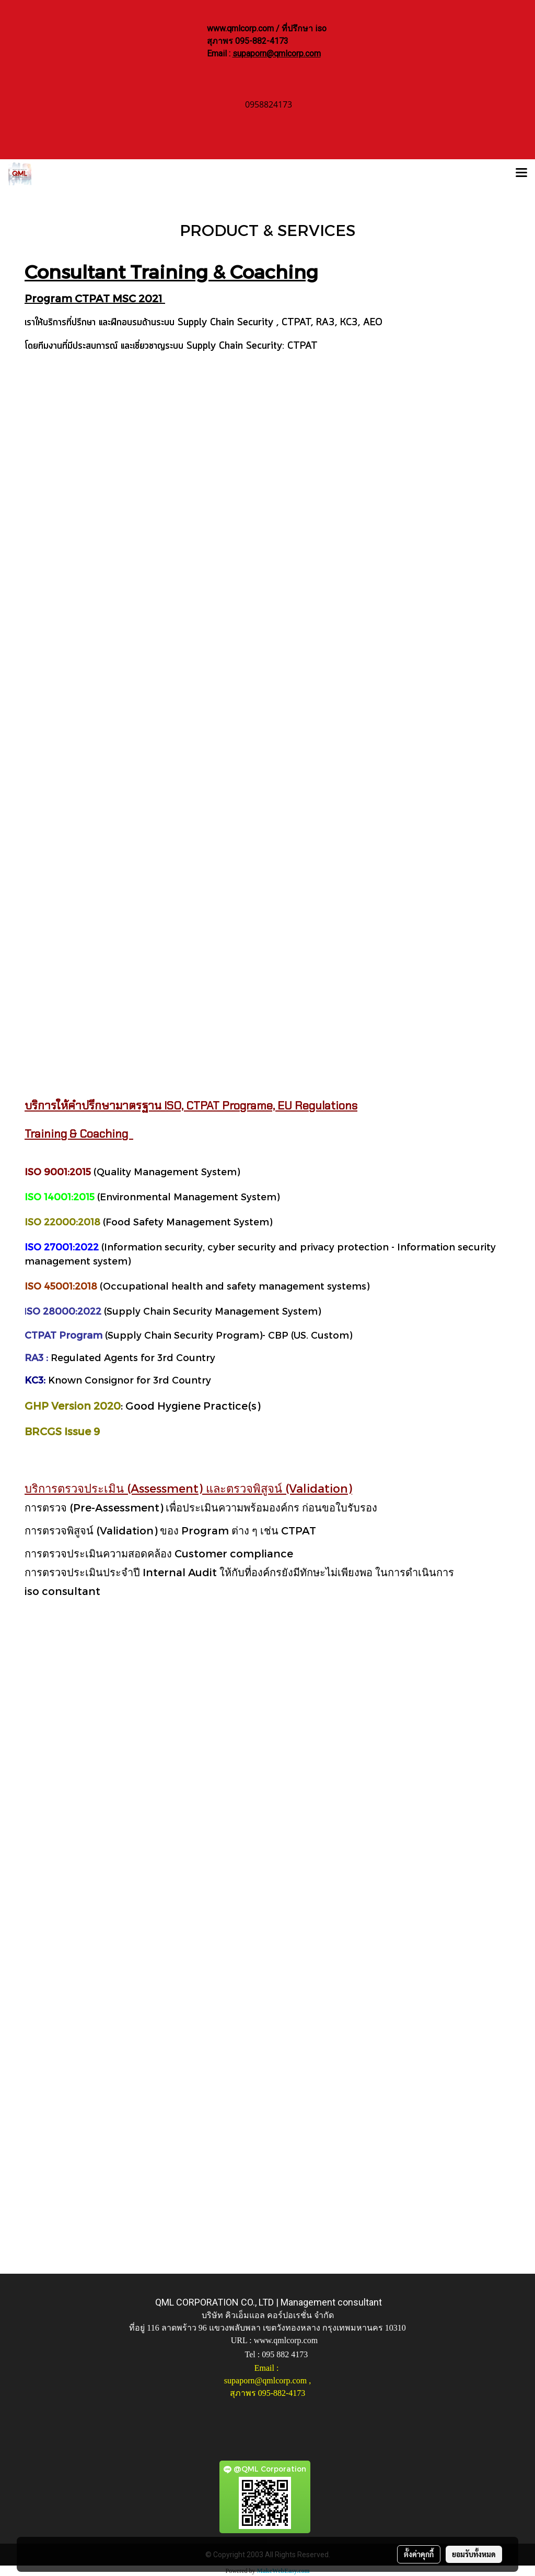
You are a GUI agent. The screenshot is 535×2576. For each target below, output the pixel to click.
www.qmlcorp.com (286, 2340)
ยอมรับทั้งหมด (474, 2554)
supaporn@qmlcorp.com (276, 53)
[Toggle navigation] (521, 173)
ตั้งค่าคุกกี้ (419, 2554)
